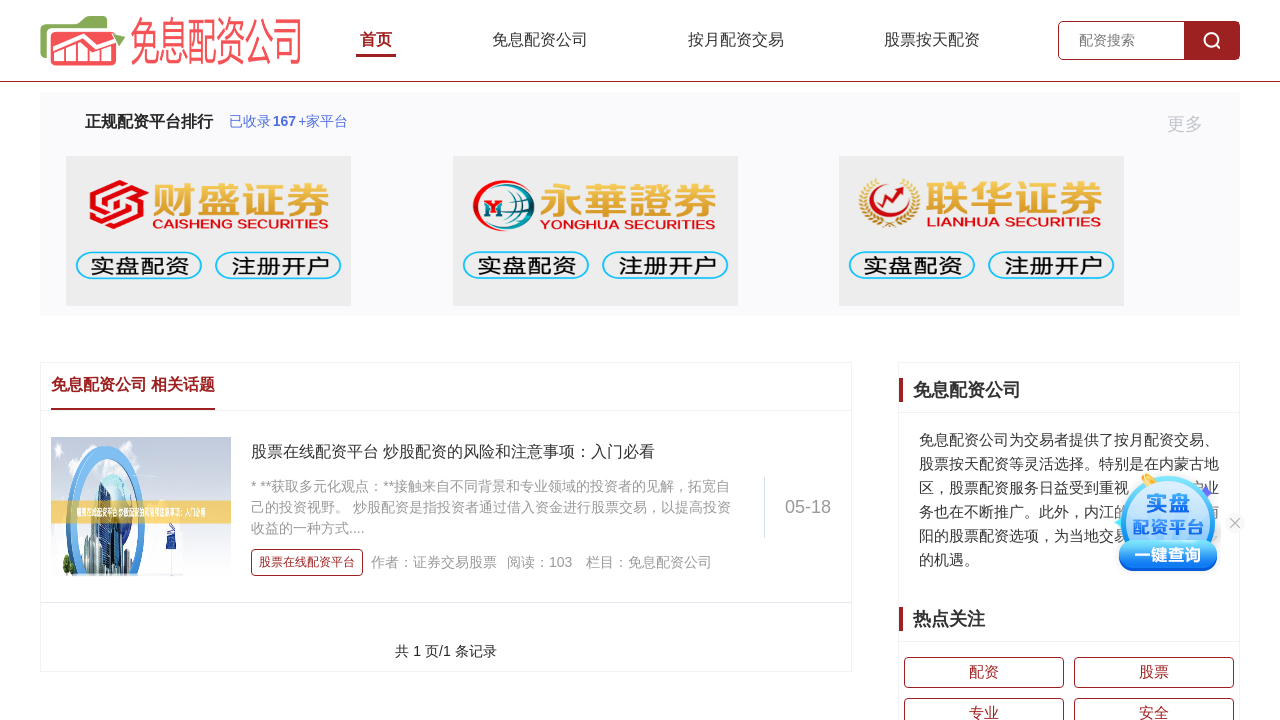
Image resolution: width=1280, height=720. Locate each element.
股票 (1154, 671)
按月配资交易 (736, 39)
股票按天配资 (932, 39)
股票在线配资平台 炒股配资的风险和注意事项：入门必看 (453, 451)
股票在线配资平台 (307, 562)
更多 (1193, 124)
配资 (984, 671)
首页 (376, 39)
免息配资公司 (540, 39)
